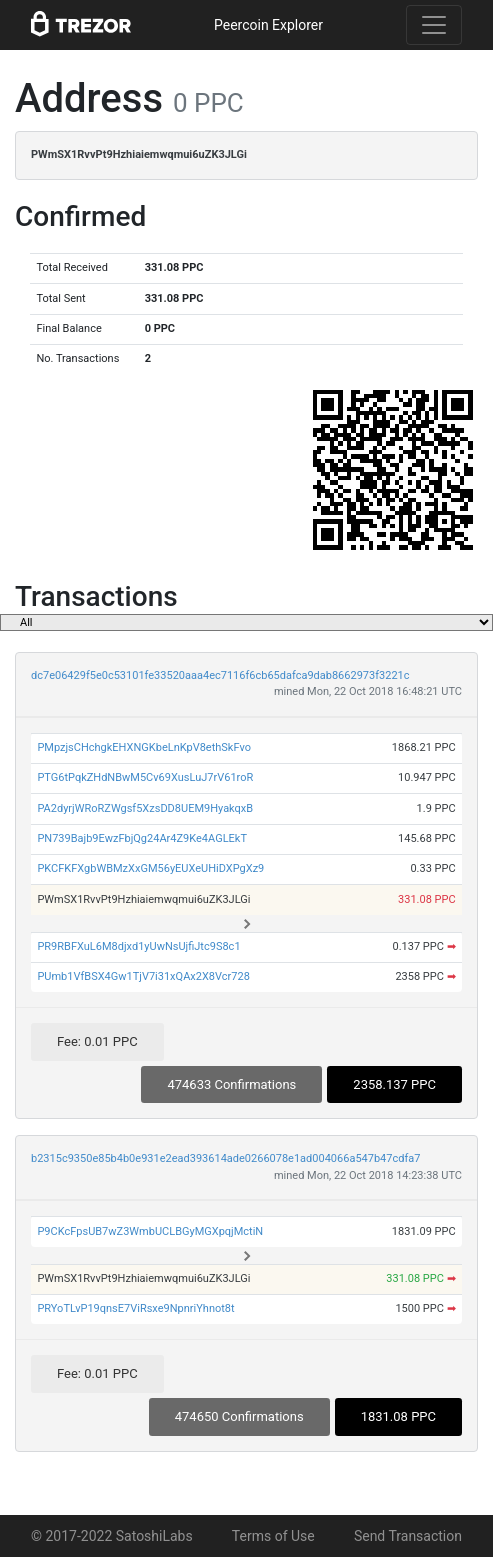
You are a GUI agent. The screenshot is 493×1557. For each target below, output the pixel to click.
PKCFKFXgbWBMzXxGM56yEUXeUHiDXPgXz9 (150, 868)
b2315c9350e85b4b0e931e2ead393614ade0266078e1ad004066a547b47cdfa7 (225, 1158)
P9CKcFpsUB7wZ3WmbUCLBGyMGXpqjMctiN (150, 1231)
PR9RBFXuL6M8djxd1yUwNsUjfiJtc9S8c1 (138, 946)
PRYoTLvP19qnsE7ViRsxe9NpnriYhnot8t (135, 1308)
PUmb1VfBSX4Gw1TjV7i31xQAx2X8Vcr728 (143, 976)
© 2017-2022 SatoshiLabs (112, 1536)
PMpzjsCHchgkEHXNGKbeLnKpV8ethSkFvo (144, 747)
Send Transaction (408, 1536)
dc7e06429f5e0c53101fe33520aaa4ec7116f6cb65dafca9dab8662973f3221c (220, 675)
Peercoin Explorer (268, 25)
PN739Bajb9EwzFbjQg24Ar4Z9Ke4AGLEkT (142, 838)
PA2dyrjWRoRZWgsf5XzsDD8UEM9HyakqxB (145, 808)
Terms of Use (273, 1536)
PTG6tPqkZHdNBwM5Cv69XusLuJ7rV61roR (145, 777)
